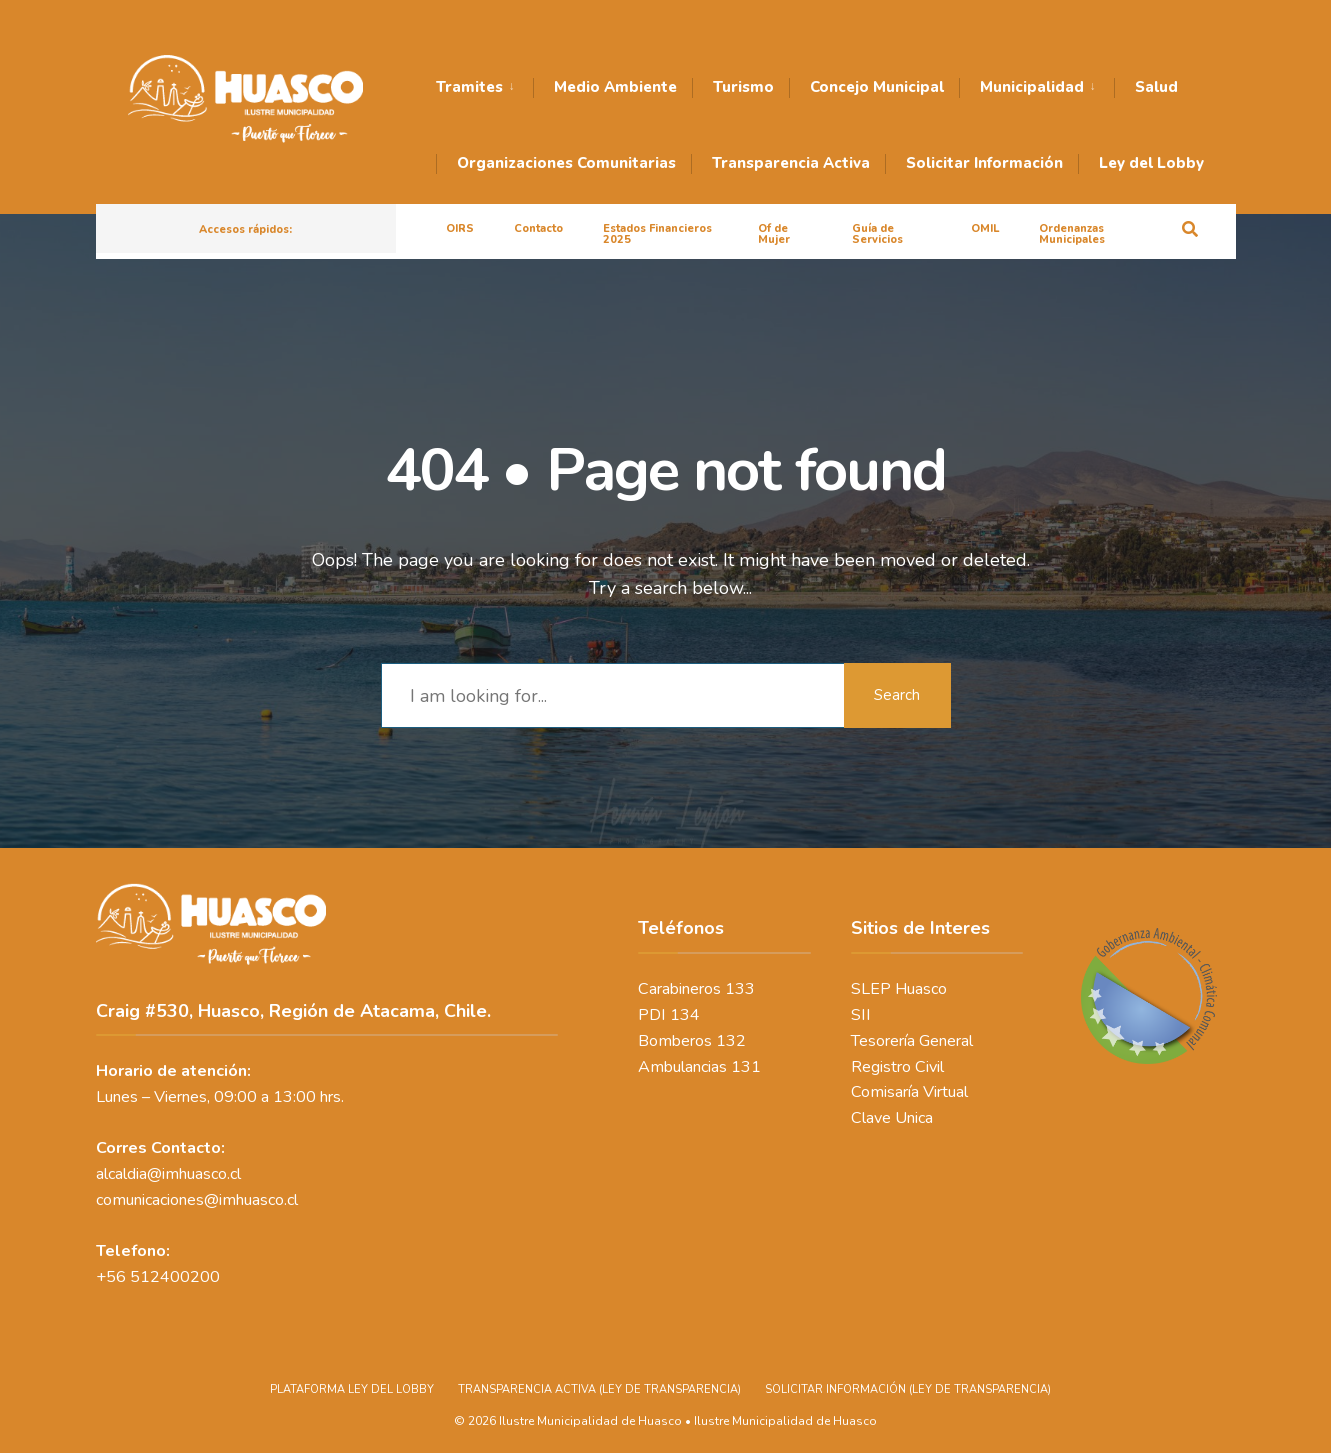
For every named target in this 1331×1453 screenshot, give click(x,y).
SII (861, 1010)
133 (740, 984)
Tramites (469, 87)
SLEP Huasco (899, 984)
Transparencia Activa (791, 163)
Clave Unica (892, 1114)
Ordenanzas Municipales (1072, 234)
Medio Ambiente (615, 87)
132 (731, 1036)
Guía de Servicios (877, 234)
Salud (1156, 87)
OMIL (985, 228)
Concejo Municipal (877, 87)
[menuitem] (484, 88)
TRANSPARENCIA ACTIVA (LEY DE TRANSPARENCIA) (599, 1381)
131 (746, 1062)
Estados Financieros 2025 (657, 234)
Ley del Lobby (1151, 163)
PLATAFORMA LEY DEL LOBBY (352, 1381)
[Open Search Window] (1188, 227)
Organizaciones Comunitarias (566, 163)
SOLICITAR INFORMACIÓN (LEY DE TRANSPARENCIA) (908, 1381)
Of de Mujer (774, 234)
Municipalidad (1032, 87)
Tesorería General (912, 1036)
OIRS (460, 228)
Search (896, 690)
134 (685, 1010)
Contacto (538, 228)
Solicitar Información (984, 163)
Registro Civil (897, 1062)
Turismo (743, 87)
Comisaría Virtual (909, 1088)
